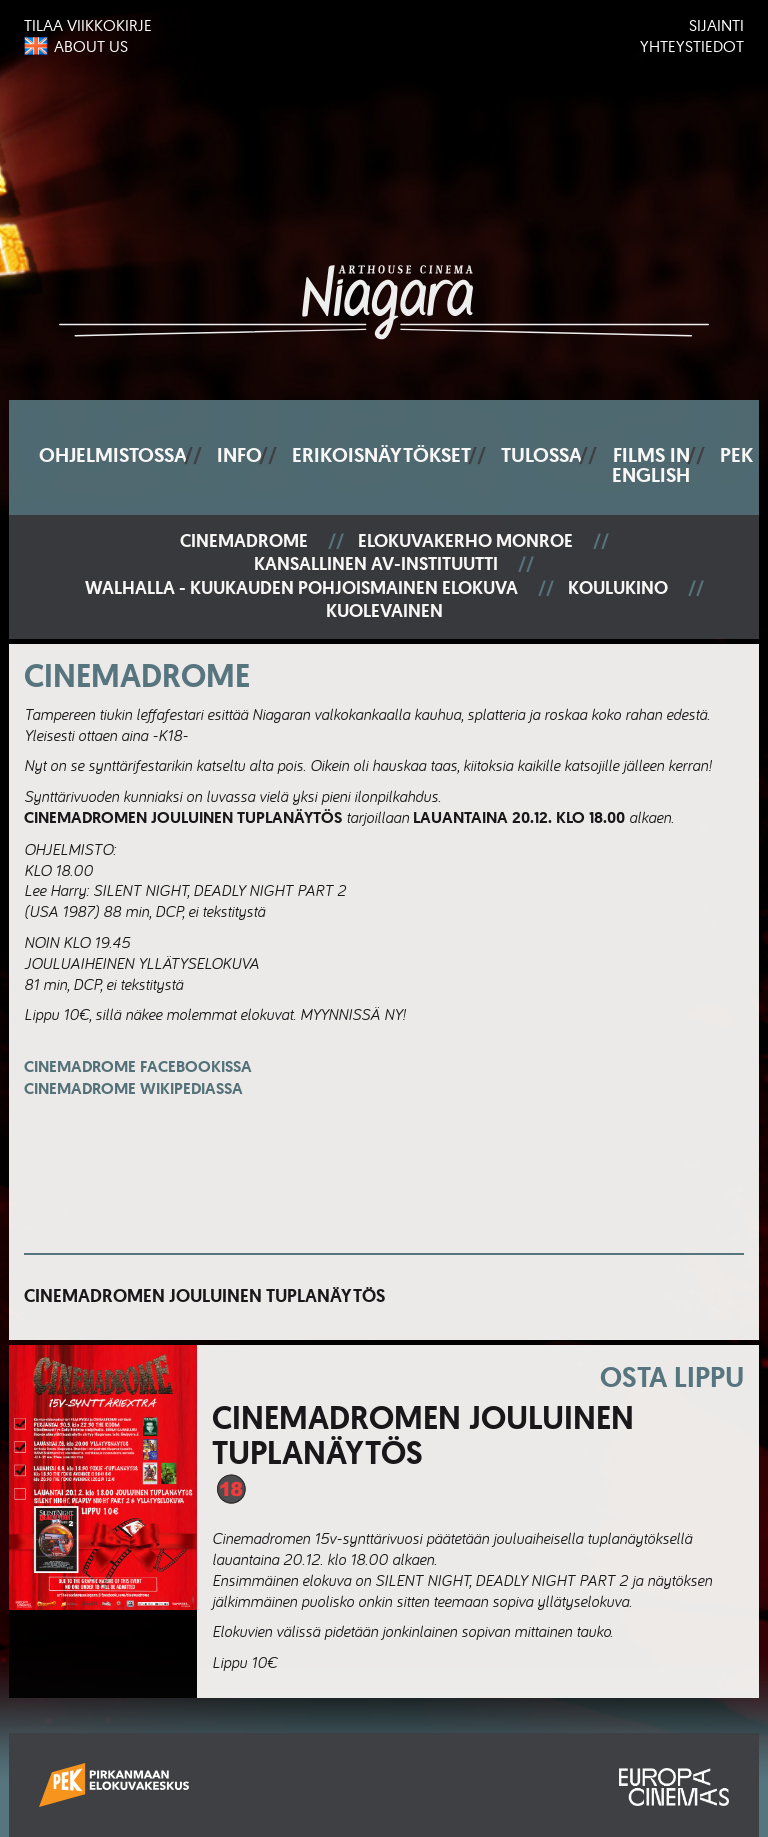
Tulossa (541, 455)
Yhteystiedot (692, 46)
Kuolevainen (384, 611)
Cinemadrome (244, 541)
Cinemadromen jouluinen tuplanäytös (204, 1296)
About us (91, 46)
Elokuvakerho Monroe (465, 541)
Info (239, 455)
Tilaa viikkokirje (88, 25)
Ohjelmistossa (113, 455)
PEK (736, 455)
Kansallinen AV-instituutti (376, 564)
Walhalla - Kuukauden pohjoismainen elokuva (301, 588)
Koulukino (618, 588)
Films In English (651, 465)
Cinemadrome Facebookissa (138, 1077)
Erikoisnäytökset (381, 455)
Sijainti (716, 25)
